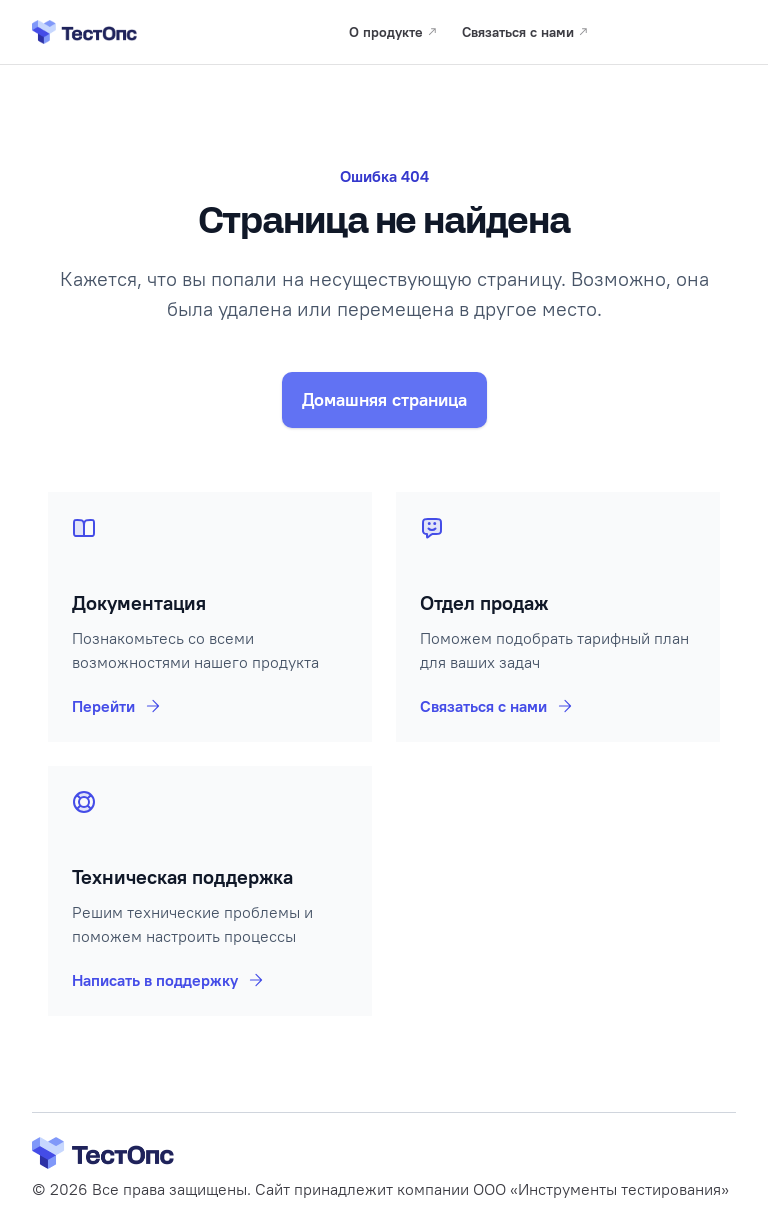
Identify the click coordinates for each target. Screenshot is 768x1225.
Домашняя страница (384, 399)
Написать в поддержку (169, 980)
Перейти (117, 706)
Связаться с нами (497, 706)
